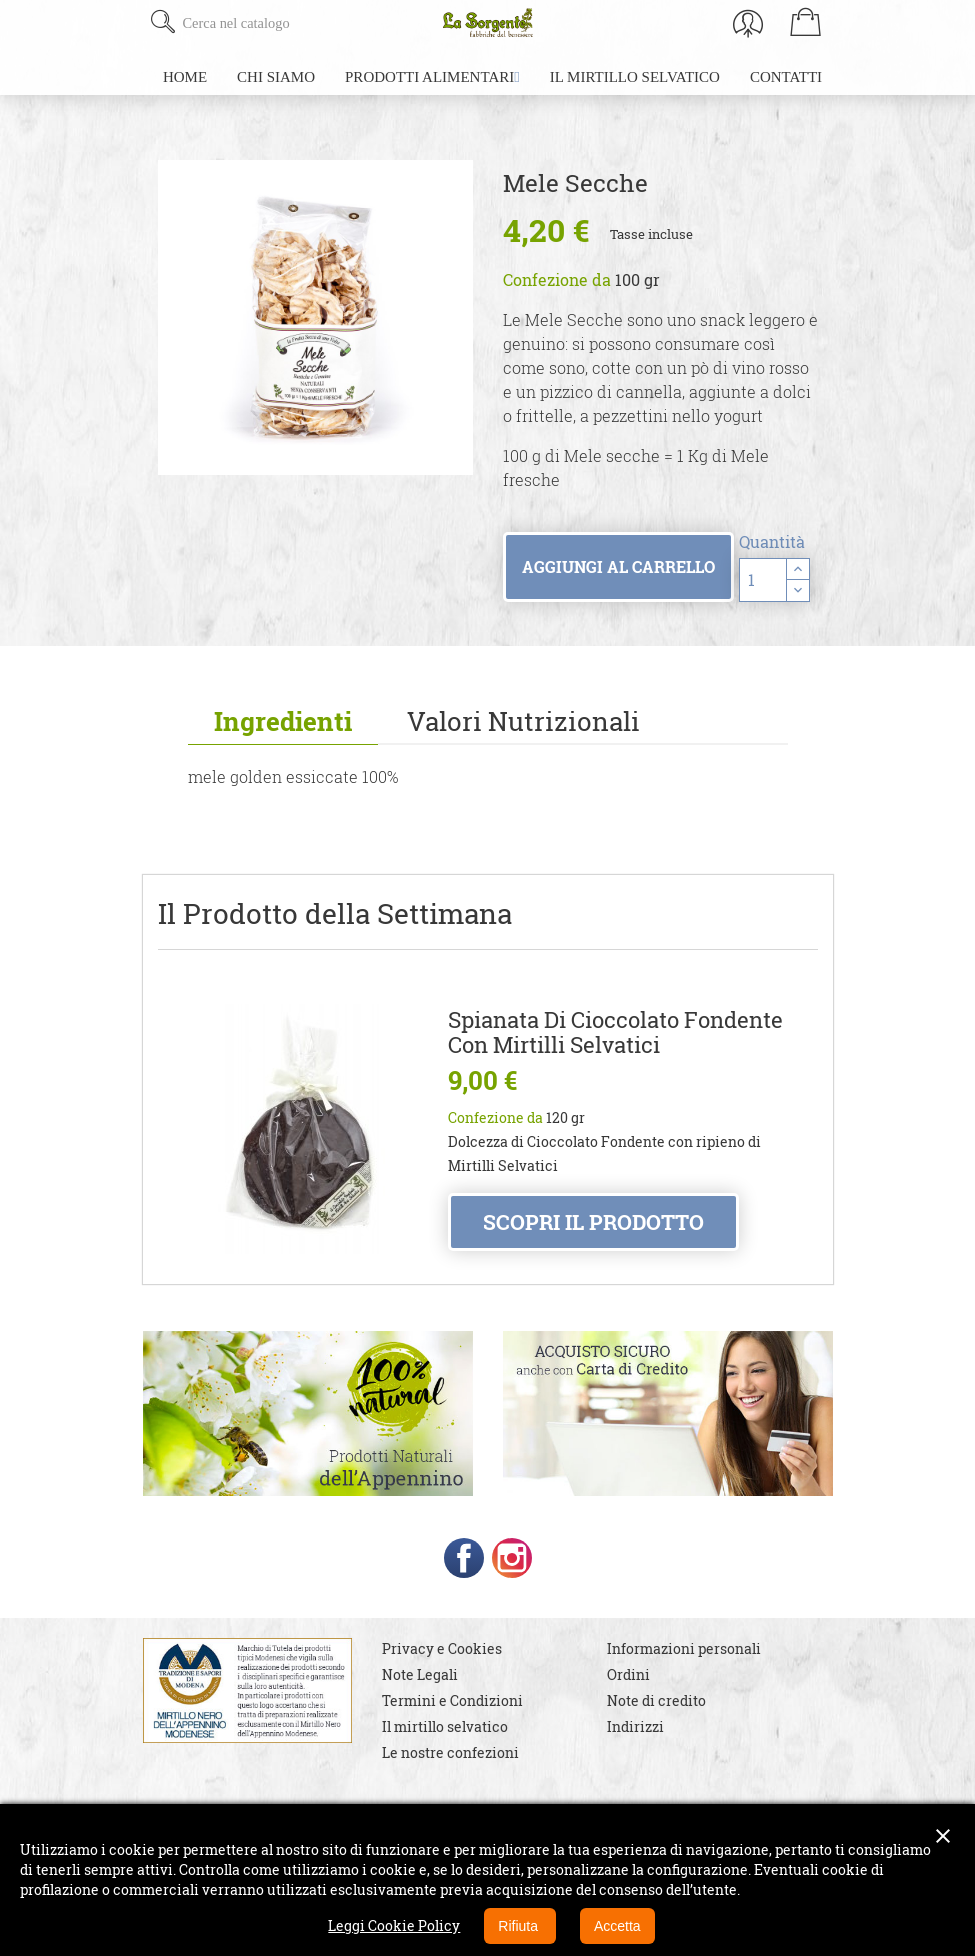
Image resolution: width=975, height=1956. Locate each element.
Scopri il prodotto (593, 1222)
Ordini (628, 1674)
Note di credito (656, 1700)
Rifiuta (520, 1926)
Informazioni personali (684, 1648)
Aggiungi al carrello (618, 566)
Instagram (512, 1558)
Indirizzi (635, 1726)
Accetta (617, 1926)
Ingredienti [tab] (283, 721)
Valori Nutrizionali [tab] (523, 721)
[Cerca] (300, 23)
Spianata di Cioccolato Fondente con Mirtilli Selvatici (615, 1032)
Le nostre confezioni (450, 1752)
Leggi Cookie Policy (394, 1925)
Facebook (464, 1558)
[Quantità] (763, 580)
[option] (315, 317)
